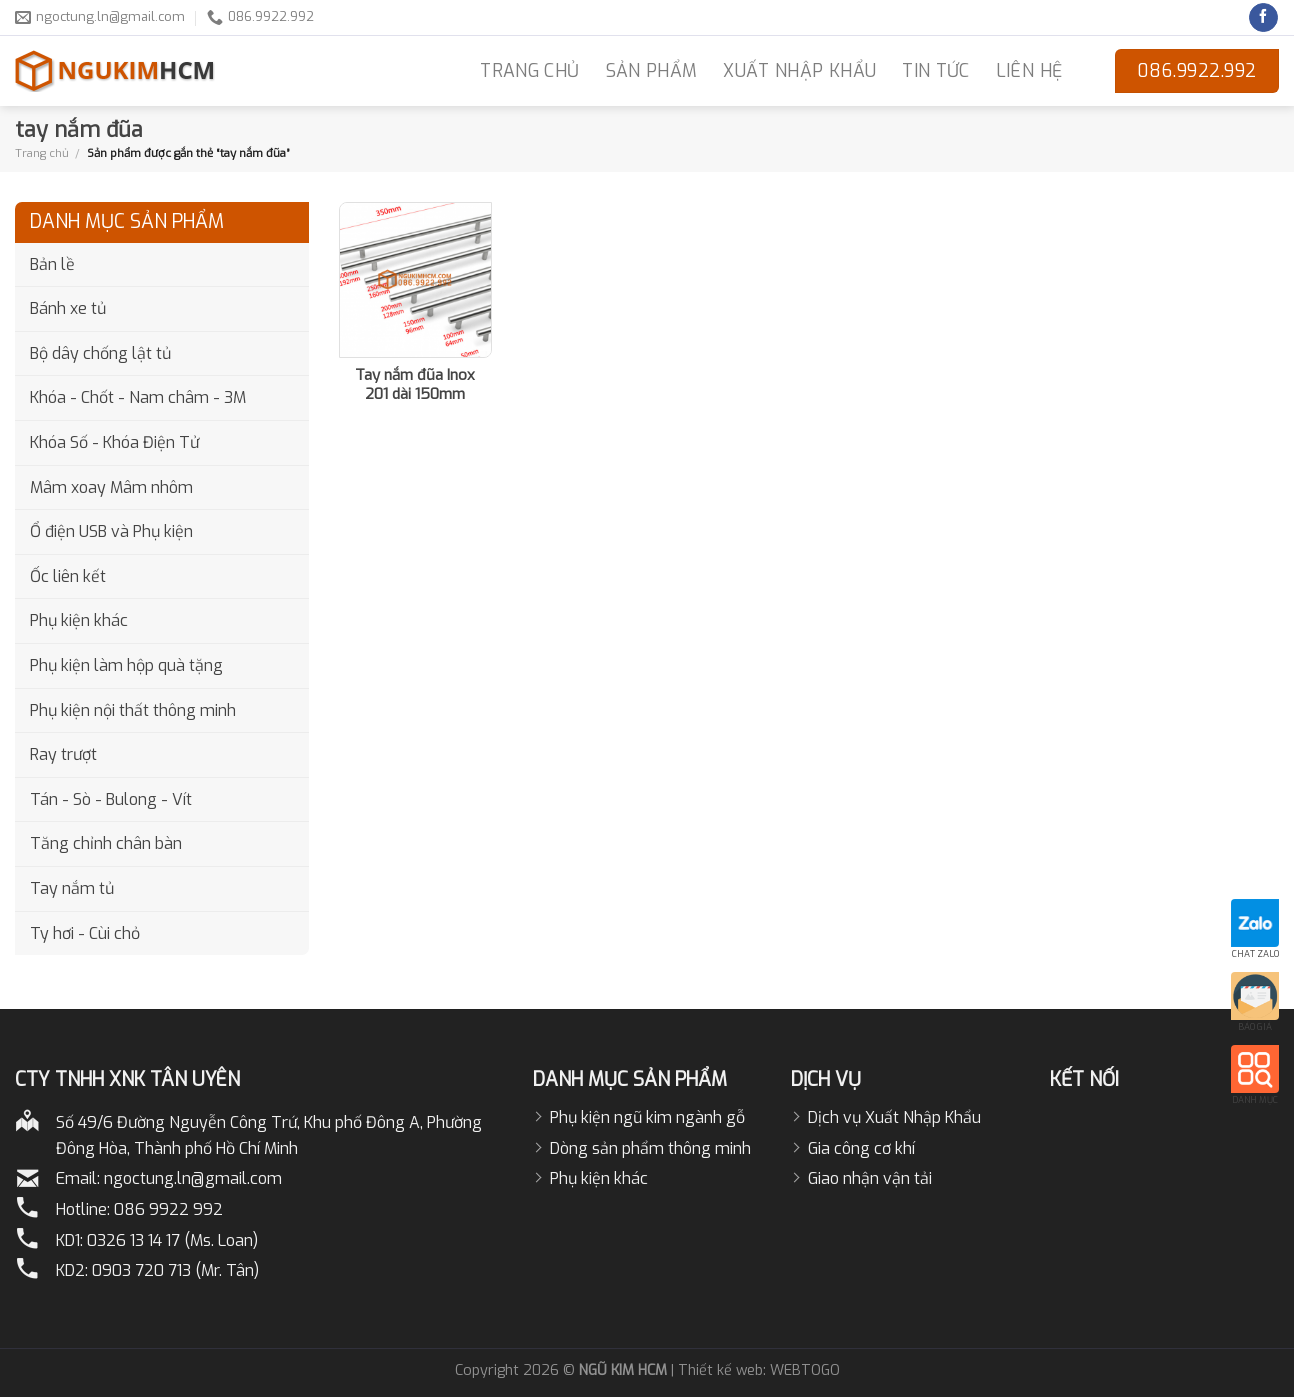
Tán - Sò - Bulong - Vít (111, 799)
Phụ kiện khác (79, 620)
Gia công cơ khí (861, 1148)
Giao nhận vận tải (870, 1178)
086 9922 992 (168, 1209)
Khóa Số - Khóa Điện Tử (114, 442)
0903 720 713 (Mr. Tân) (175, 1270)
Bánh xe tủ (68, 308)
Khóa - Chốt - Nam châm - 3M (138, 397)
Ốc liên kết (68, 576)
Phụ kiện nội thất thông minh (133, 710)
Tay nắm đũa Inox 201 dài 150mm (415, 385)
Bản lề (52, 264)
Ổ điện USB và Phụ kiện (111, 531)
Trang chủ (42, 153)
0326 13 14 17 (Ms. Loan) (172, 1240)
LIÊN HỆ (1029, 71)
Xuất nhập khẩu (799, 71)
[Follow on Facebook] (1263, 18)
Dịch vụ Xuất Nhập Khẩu (894, 1117)
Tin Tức (935, 71)
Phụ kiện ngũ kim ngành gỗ (647, 1117)
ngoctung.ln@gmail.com (193, 1178)
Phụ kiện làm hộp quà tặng (126, 665)
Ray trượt (63, 754)
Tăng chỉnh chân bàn (106, 843)
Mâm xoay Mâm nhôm (111, 487)
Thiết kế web (720, 1370)
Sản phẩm (652, 71)
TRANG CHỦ (529, 71)
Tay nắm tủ (72, 888)
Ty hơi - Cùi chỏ (85, 933)
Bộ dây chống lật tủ (100, 353)
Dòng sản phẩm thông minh (650, 1148)
